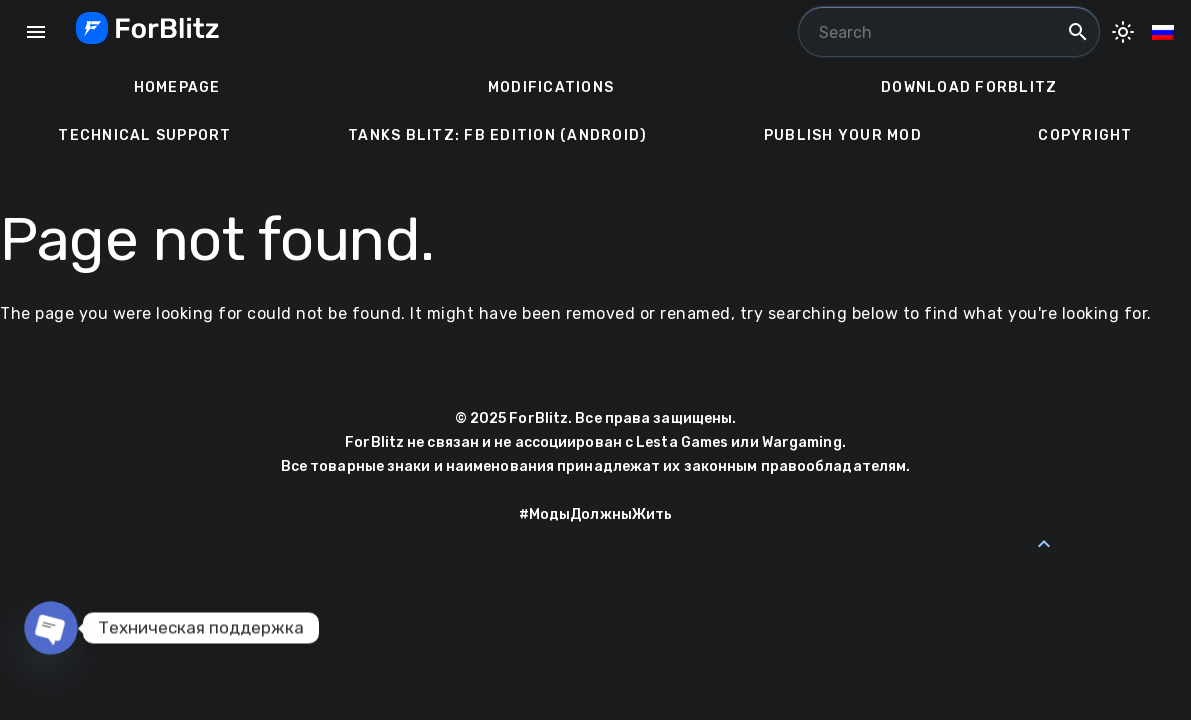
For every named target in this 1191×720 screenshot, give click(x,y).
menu (36, 32)
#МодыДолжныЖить (596, 514)
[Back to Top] (1044, 544)
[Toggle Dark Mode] (1123, 32)
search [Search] (1078, 32)
